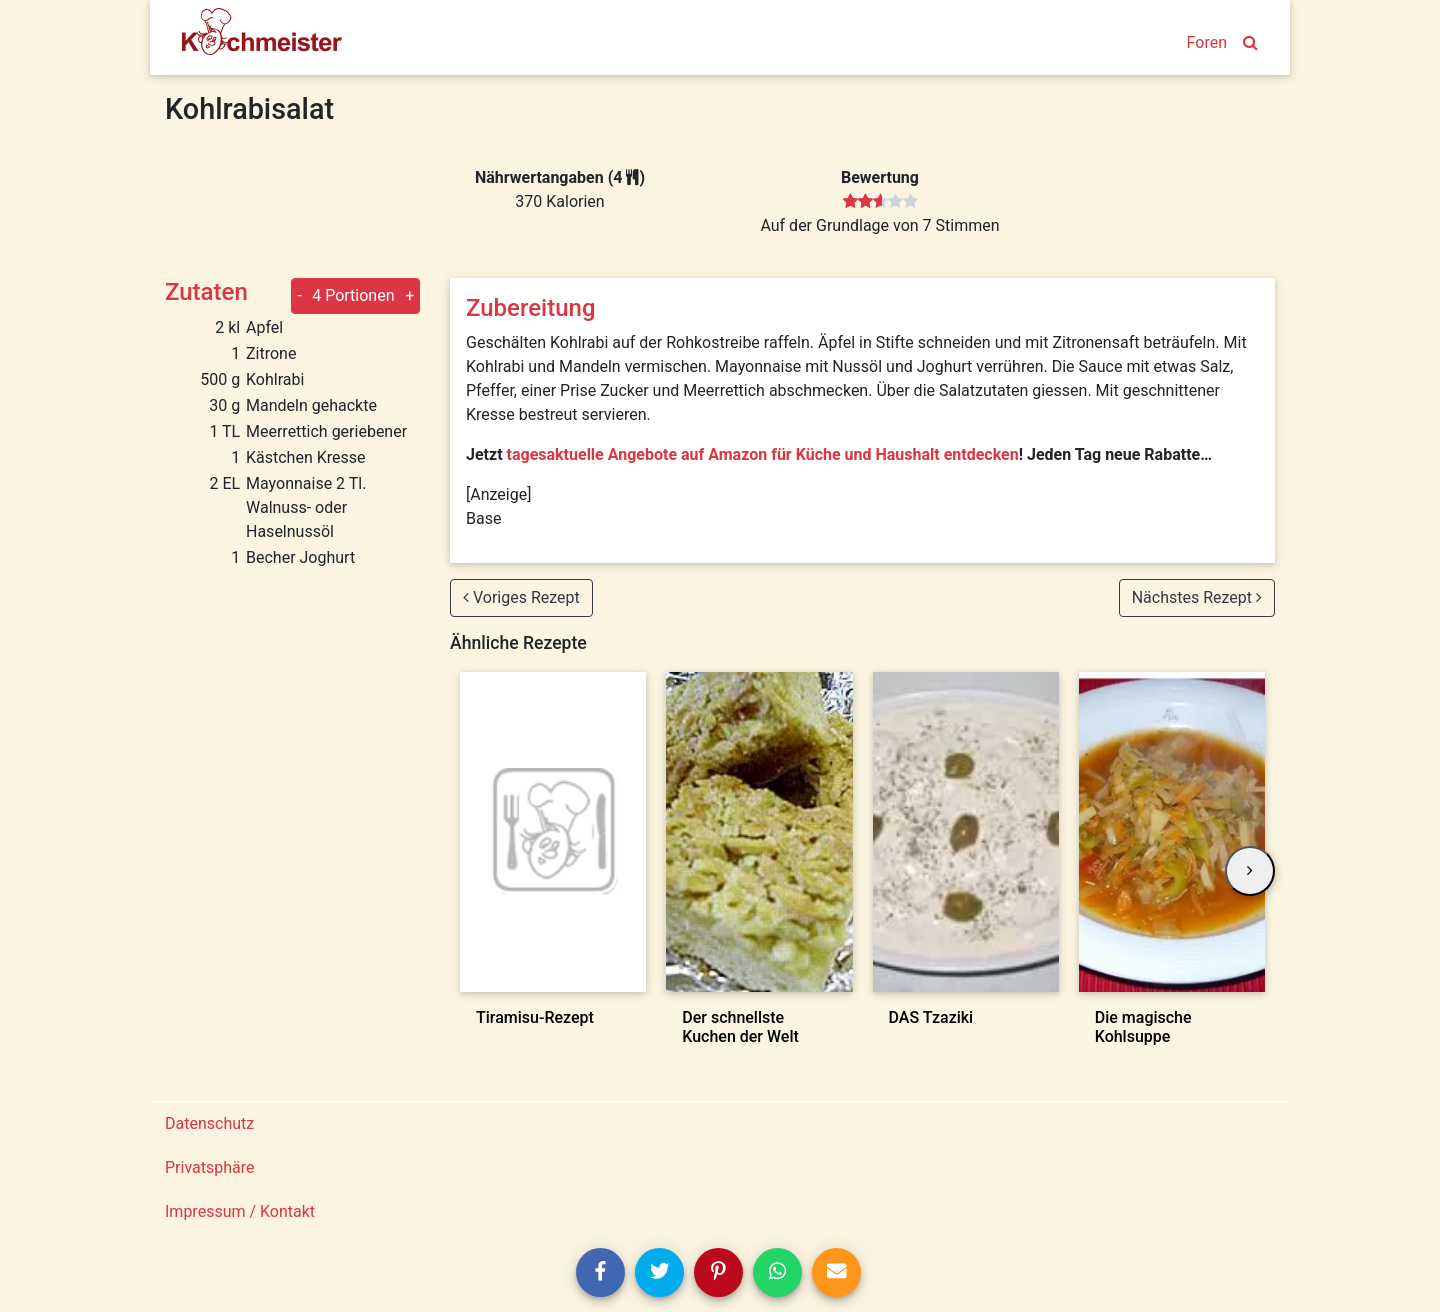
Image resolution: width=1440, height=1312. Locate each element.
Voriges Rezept (521, 597)
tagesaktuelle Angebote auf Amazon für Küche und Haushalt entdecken (763, 454)
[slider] (880, 202)
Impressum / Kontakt (240, 1211)
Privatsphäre (210, 1167)
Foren (1207, 42)
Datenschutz (209, 1123)
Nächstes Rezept (1197, 597)
